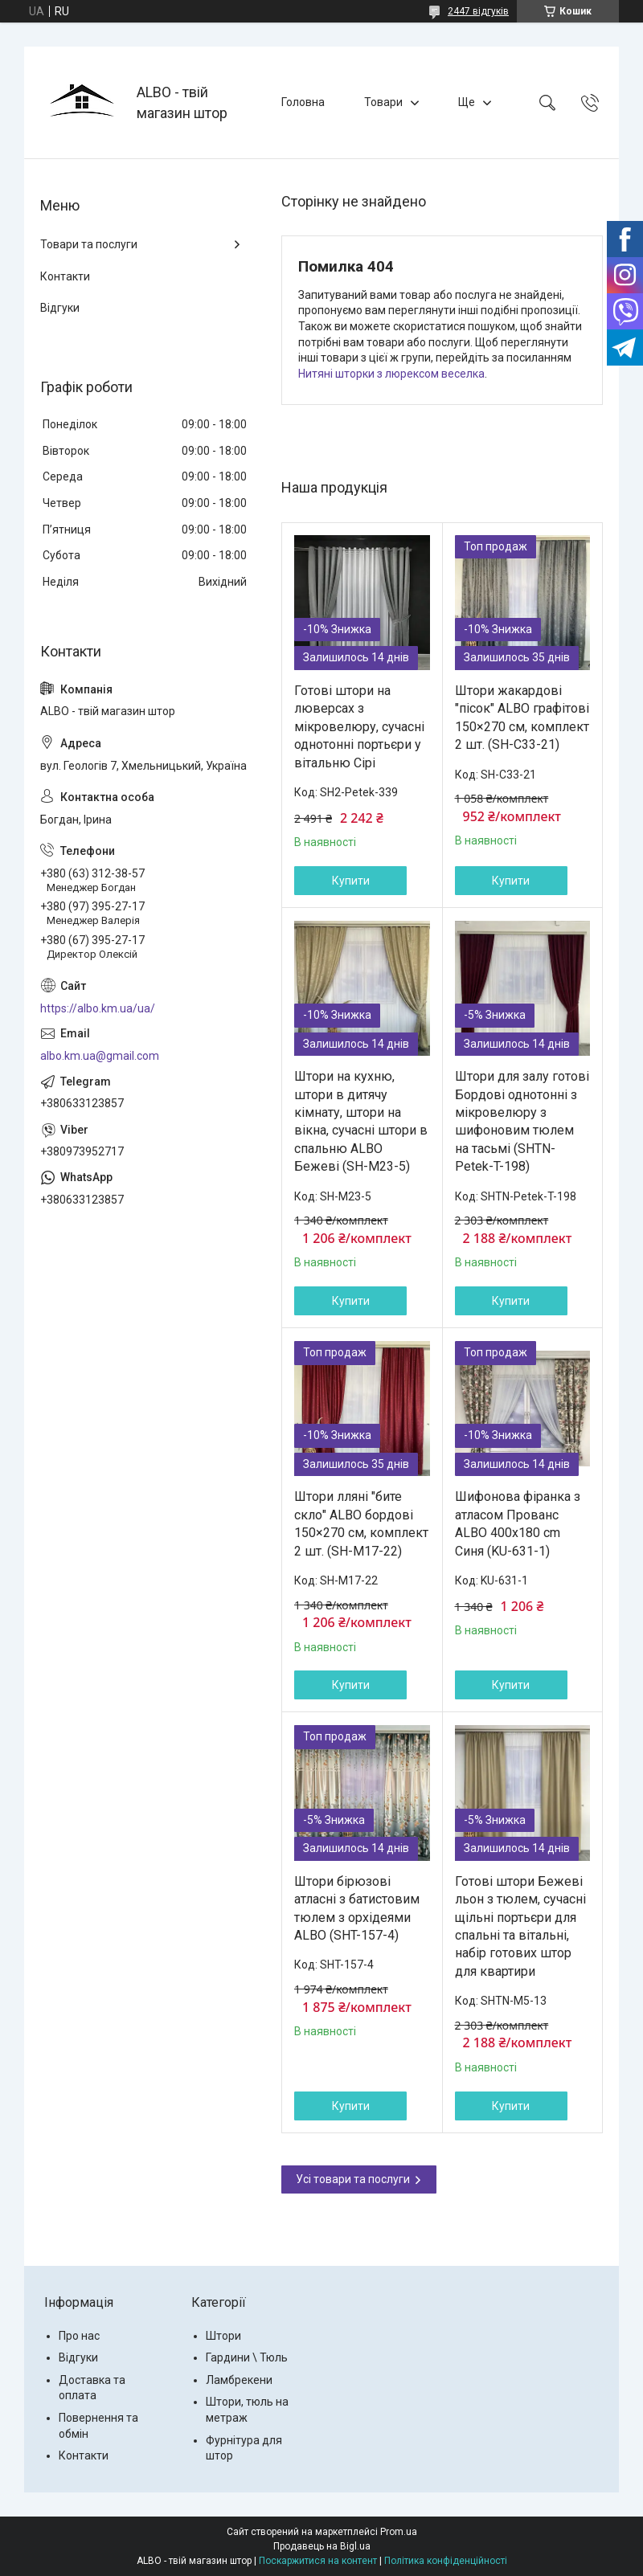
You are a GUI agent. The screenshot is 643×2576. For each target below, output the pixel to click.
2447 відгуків (478, 11)
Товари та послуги (88, 244)
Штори (223, 2335)
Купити (351, 880)
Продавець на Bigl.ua (322, 2546)
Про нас (79, 2335)
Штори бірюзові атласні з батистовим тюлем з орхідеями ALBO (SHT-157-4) (357, 1908)
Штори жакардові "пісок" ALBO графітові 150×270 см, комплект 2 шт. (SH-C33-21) (522, 717)
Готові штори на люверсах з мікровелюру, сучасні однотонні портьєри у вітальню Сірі (359, 727)
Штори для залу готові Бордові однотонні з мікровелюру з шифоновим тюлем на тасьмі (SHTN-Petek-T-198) (522, 1121)
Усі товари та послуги (353, 2179)
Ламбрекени (239, 2380)
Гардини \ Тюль (247, 2357)
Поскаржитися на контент (318, 2560)
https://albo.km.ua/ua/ (97, 1008)
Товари (383, 102)
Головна (303, 102)
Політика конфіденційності (445, 2560)
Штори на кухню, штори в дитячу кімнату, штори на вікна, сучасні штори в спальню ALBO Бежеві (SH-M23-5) (361, 1121)
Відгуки (60, 307)
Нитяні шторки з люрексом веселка (391, 373)
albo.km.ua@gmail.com (99, 1055)
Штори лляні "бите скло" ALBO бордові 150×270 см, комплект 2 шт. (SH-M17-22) (361, 1523)
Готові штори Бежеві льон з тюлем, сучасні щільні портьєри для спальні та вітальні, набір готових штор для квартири (520, 1926)
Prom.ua (398, 2531)
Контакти (65, 276)
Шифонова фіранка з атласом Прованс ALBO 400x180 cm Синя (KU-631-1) (517, 1523)
